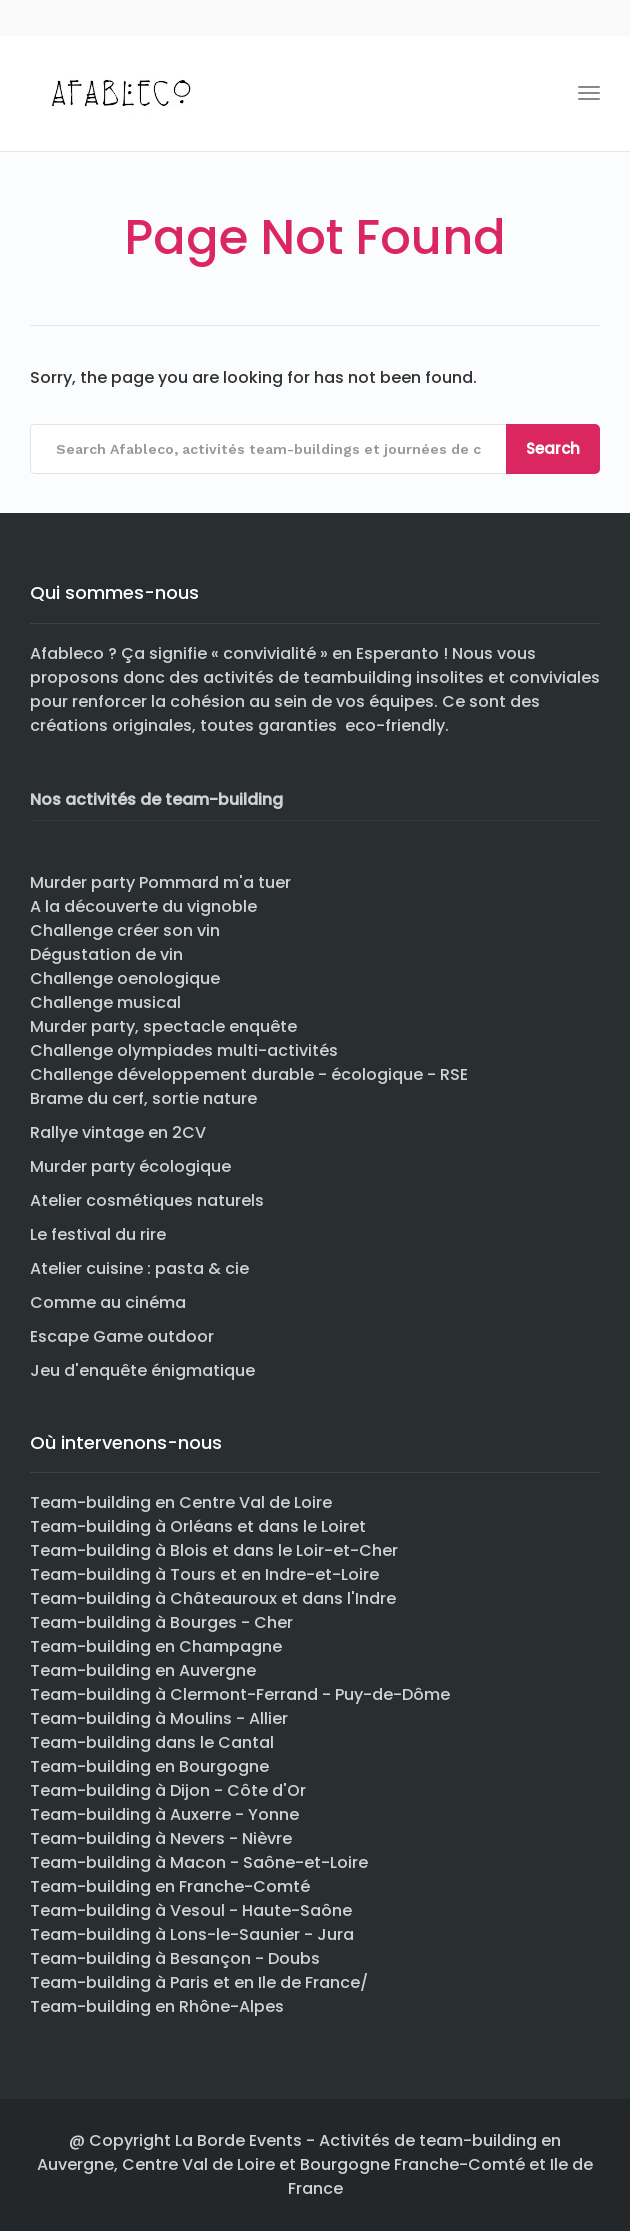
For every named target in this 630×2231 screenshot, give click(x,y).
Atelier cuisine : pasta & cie (139, 1268)
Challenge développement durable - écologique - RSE (249, 1074)
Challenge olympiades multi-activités (184, 1050)
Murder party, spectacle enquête (163, 1026)
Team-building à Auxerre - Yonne (164, 1814)
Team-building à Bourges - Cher (161, 1622)
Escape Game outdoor (122, 1336)
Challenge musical (105, 1002)
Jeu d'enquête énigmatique (142, 1370)
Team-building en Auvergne (143, 1670)
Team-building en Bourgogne (149, 1766)
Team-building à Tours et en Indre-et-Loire (204, 1574)
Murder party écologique (130, 1166)
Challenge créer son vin (125, 930)
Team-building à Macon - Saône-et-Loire (199, 1862)
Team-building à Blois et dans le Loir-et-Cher (214, 1550)
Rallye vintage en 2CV (118, 1132)
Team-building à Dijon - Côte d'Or (168, 1790)
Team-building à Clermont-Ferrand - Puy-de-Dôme (240, 1694)
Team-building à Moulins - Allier (159, 1718)
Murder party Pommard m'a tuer (160, 882)
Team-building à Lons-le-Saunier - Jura (192, 1934)
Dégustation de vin (106, 954)
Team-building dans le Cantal (152, 1742)
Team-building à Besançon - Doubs (175, 1958)
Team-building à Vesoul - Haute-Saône (191, 1910)
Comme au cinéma (108, 1302)
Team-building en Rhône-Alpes (157, 2006)
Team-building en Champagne (156, 1646)
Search (553, 448)
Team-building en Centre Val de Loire (181, 1502)
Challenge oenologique (125, 978)
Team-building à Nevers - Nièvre (161, 1838)
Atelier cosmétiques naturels (147, 1200)
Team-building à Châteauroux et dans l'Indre (213, 1598)
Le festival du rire (98, 1234)
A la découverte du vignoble (143, 906)
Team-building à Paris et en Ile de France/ (199, 1982)
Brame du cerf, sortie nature (143, 1098)
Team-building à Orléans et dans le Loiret (198, 1526)
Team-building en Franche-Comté (170, 1886)
